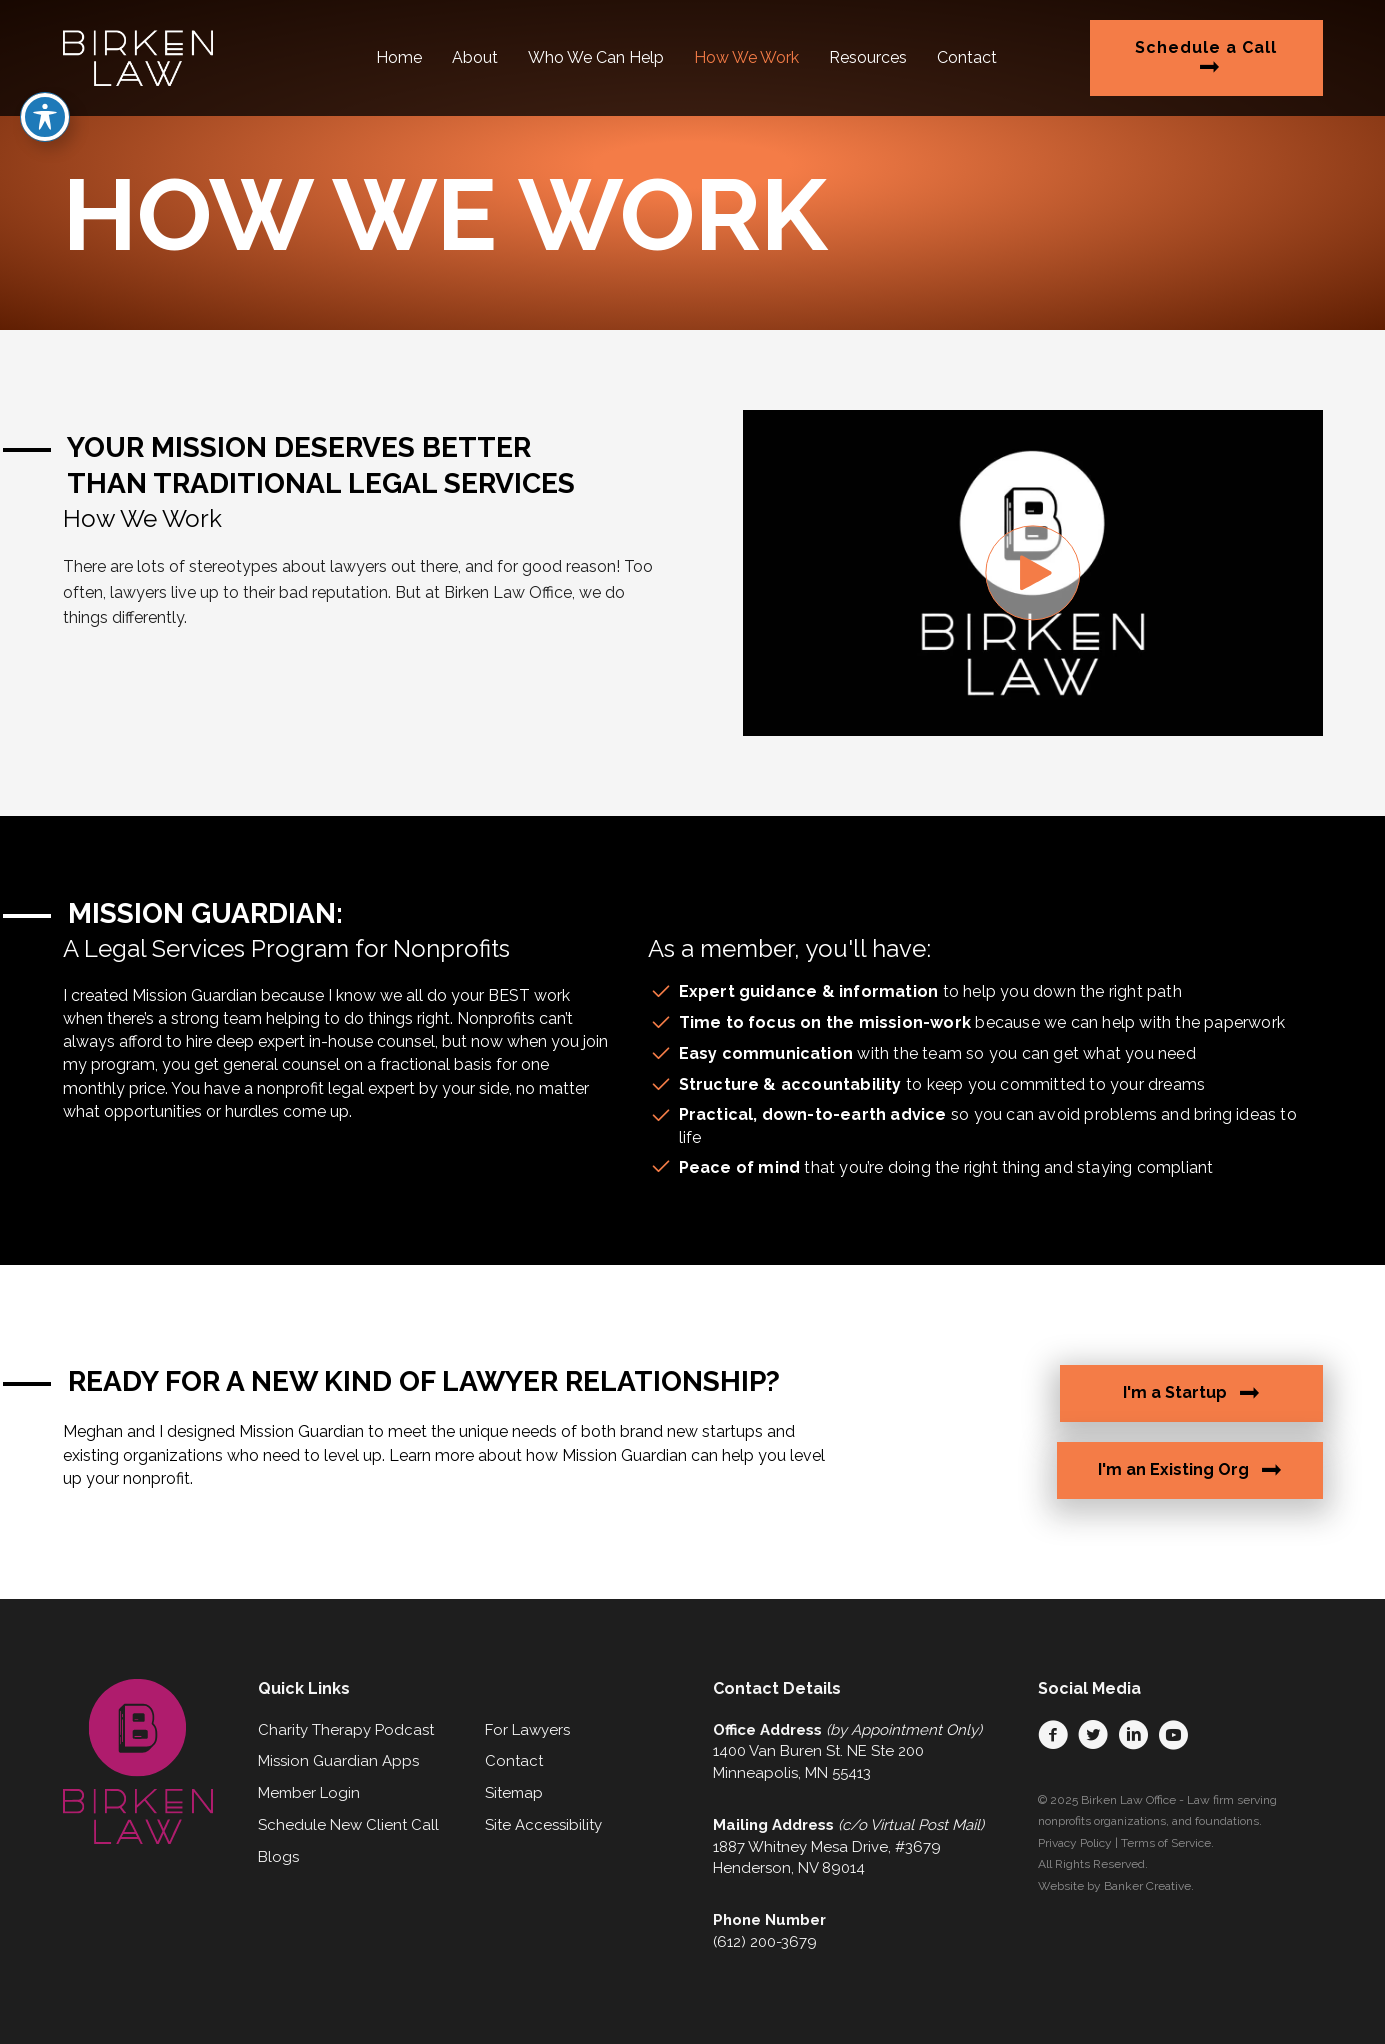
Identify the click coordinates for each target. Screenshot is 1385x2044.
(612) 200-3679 (765, 1942)
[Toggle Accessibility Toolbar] (45, 54)
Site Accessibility (543, 1825)
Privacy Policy (1075, 1843)
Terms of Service (1166, 1843)
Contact (514, 1761)
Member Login (309, 1793)
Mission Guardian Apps (338, 1761)
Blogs (278, 1857)
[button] (1032, 572)
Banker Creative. (1149, 1886)
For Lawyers (527, 1730)
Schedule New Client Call (348, 1825)
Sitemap (514, 1793)
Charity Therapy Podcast (346, 1730)
